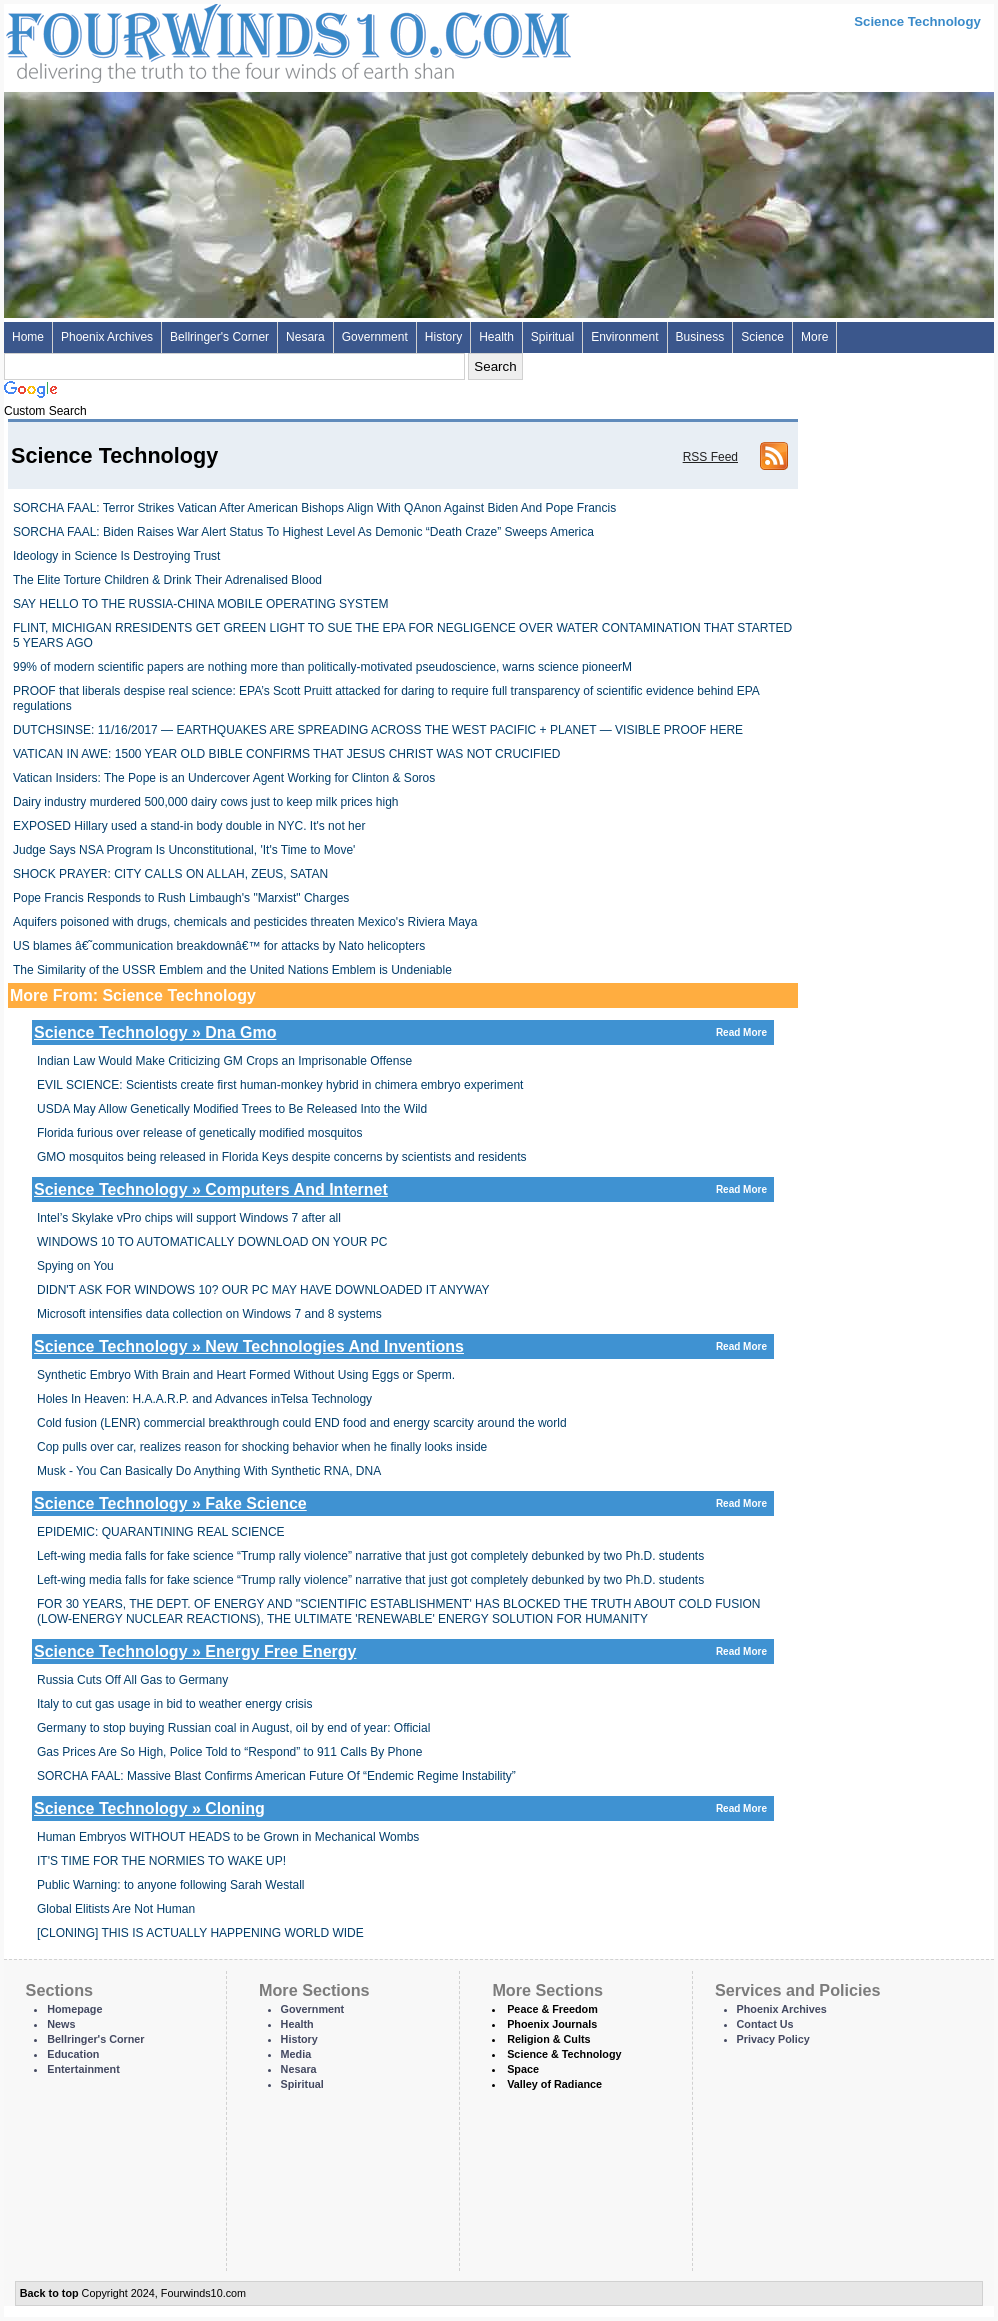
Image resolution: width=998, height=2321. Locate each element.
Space (523, 2069)
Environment (624, 337)
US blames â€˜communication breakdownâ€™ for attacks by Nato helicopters (219, 946)
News (61, 2024)
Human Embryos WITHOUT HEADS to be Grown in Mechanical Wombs (228, 1837)
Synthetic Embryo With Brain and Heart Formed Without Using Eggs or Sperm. (246, 1375)
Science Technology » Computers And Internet (403, 1189)
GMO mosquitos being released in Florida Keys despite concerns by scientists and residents (282, 1157)
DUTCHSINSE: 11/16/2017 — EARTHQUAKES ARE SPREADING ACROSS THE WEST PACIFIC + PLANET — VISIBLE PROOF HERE (378, 730)
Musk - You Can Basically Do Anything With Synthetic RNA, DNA (209, 1471)
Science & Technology (564, 2054)
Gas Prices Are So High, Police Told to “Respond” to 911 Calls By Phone (229, 1752)
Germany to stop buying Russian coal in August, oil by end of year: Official (233, 1728)
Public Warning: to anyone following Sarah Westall (170, 1885)
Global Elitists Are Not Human (116, 1909)
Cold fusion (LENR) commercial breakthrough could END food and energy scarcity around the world (302, 1423)
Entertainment (83, 2069)
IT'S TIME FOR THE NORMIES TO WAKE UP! (161, 1861)
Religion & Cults (548, 2039)
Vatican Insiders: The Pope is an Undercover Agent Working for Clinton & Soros (224, 778)
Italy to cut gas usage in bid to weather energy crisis (174, 1704)
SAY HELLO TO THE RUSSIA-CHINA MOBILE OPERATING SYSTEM (200, 604)
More (814, 337)
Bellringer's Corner (219, 337)
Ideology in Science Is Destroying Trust (116, 556)
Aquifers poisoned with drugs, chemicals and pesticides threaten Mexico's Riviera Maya (245, 922)
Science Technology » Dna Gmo (403, 1032)
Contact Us (765, 2024)
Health (496, 337)
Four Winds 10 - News (204, 39)
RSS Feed (710, 457)
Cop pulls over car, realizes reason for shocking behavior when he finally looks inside (262, 1447)
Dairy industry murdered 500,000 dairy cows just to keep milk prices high (206, 802)
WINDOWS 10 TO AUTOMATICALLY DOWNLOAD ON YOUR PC (212, 1242)
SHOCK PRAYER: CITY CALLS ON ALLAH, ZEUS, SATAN (170, 874)
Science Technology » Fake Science (403, 1503)
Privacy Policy (773, 2039)
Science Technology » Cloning (403, 1808)
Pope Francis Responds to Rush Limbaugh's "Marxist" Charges (181, 898)
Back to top (49, 2293)
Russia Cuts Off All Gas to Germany (132, 1680)
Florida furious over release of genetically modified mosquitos (200, 1133)
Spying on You (75, 1266)
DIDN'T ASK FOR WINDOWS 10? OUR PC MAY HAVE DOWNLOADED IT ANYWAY (263, 1290)
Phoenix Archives (107, 337)
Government (375, 337)
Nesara (305, 337)
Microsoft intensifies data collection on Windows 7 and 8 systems (209, 1314)
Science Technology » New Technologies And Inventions (403, 1346)
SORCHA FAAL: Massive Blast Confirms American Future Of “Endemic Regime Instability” (276, 1776)
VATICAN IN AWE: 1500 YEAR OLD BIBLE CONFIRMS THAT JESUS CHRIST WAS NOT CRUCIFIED (286, 754)
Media (296, 2054)
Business (700, 337)
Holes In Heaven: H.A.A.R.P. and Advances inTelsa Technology (204, 1399)
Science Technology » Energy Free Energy (403, 1651)
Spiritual (552, 337)
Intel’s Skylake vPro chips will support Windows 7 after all (189, 1218)
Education (73, 2054)
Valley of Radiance (554, 2084)
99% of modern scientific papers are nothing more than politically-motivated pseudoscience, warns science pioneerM (322, 667)
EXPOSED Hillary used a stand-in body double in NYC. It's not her (189, 826)
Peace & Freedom (552, 2009)
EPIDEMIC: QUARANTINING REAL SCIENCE (161, 1532)
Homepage (74, 2009)
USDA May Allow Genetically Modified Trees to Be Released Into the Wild (232, 1109)
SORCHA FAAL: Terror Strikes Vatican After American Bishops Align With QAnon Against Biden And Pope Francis (314, 508)
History (443, 337)
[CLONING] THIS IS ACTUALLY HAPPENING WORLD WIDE (200, 1933)
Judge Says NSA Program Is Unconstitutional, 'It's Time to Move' (184, 850)
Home (28, 337)
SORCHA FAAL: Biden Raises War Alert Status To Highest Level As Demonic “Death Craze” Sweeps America (303, 532)
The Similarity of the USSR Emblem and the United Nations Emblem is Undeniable (232, 970)
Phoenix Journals (552, 2024)
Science (762, 337)
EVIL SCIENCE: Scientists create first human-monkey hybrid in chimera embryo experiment (280, 1085)
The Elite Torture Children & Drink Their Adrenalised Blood (167, 580)
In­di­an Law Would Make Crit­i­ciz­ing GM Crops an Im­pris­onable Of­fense (224, 1061)
